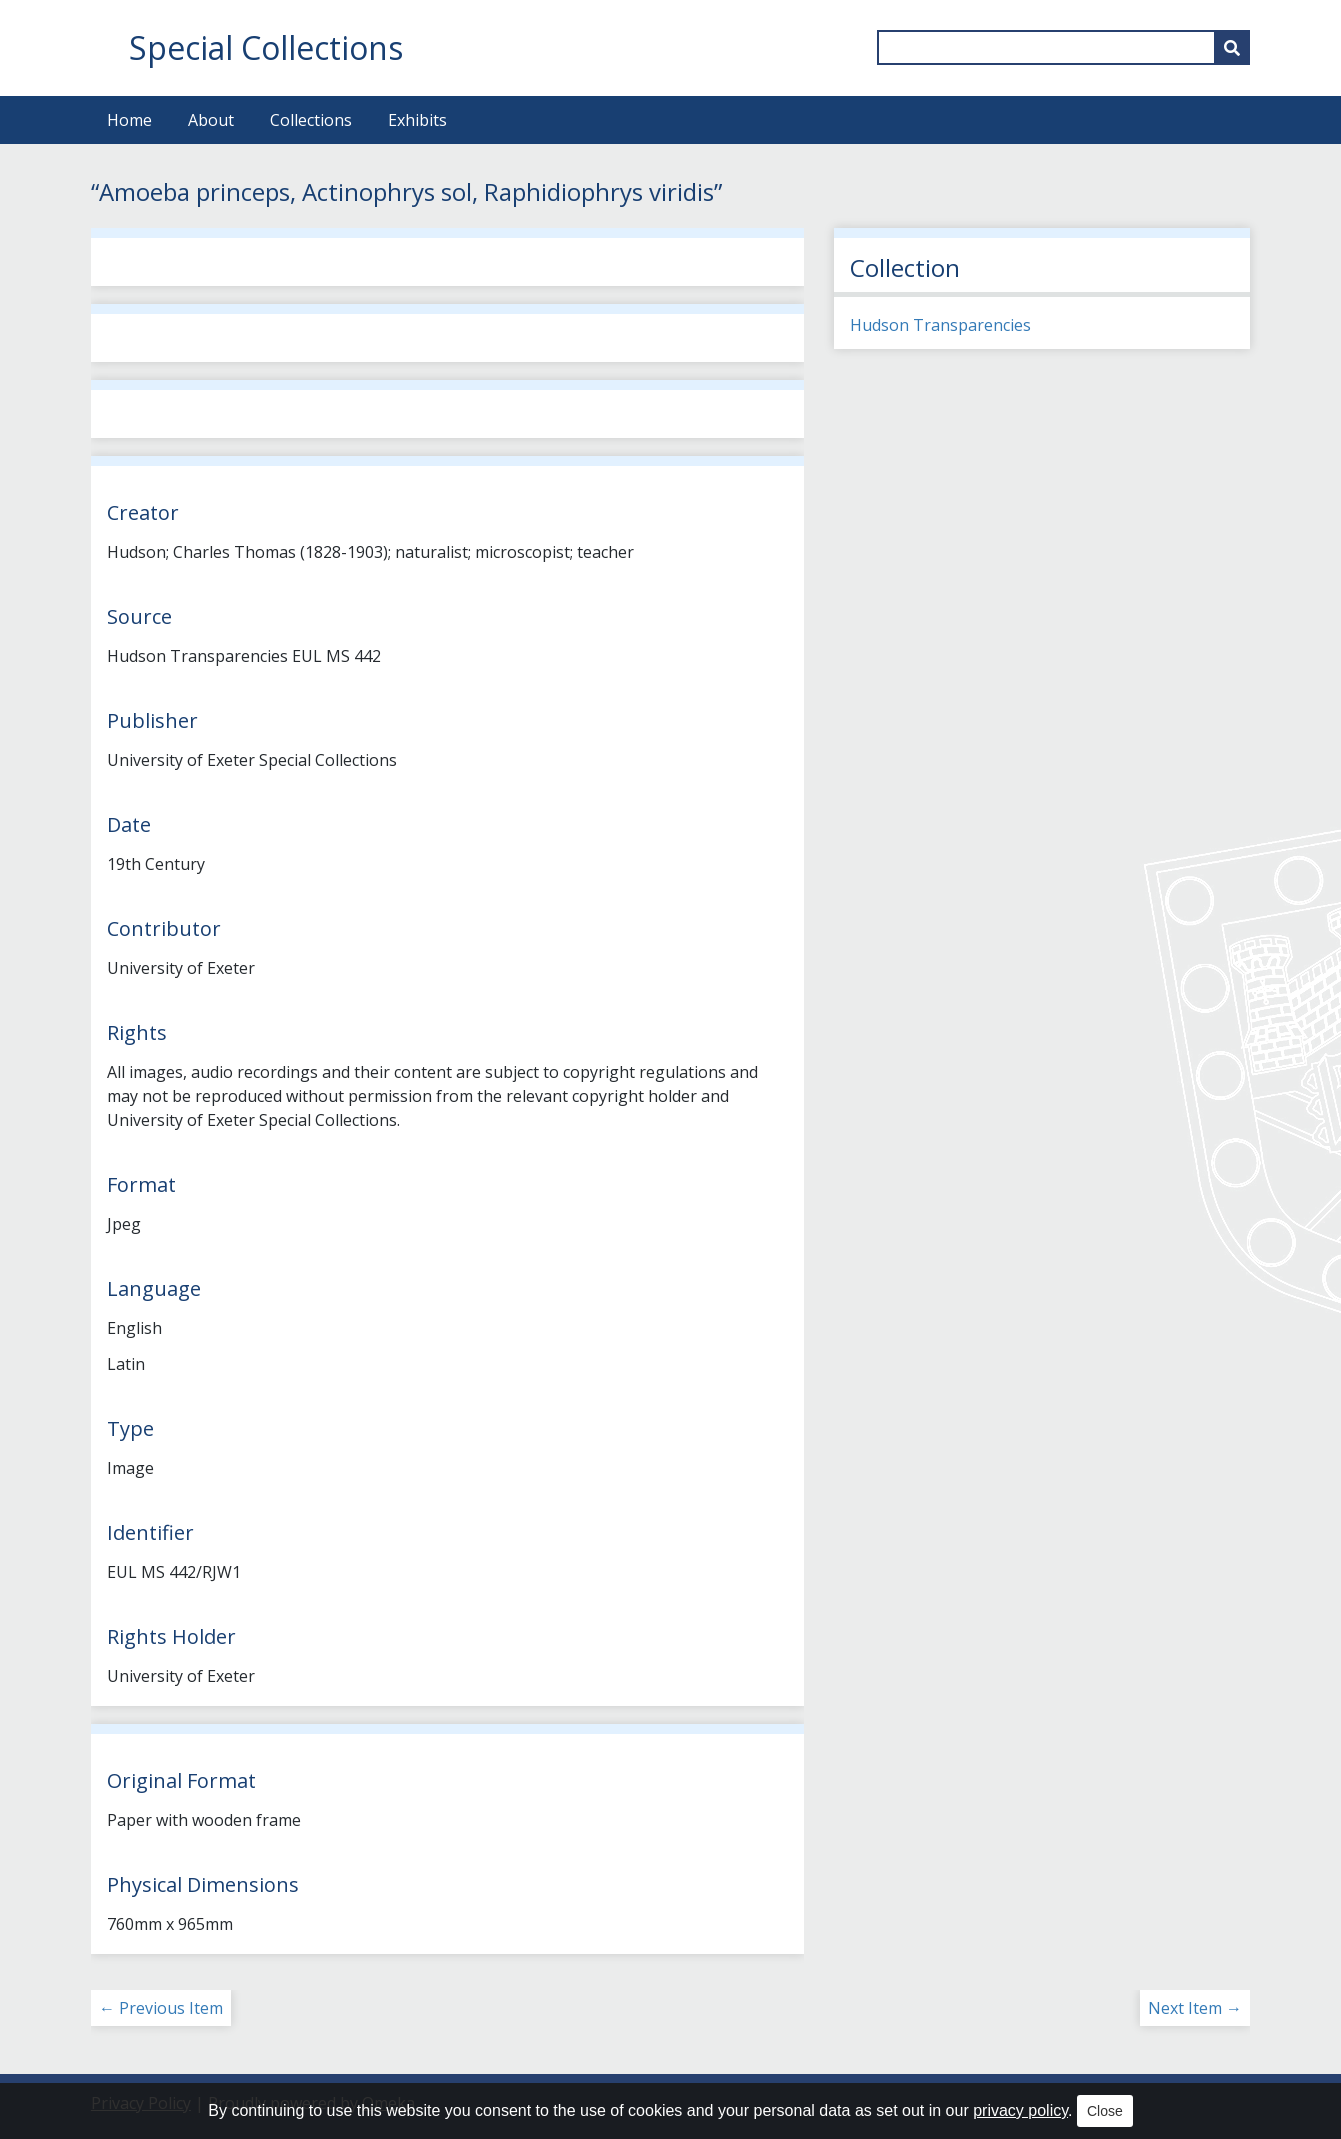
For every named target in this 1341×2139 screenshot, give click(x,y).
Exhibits (417, 120)
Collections (311, 120)
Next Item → (1195, 2008)
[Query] (1063, 47)
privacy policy (1020, 2110)
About (211, 120)
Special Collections (266, 47)
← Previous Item (161, 2008)
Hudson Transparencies (940, 325)
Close (1105, 2111)
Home (129, 120)
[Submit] (1232, 47)
